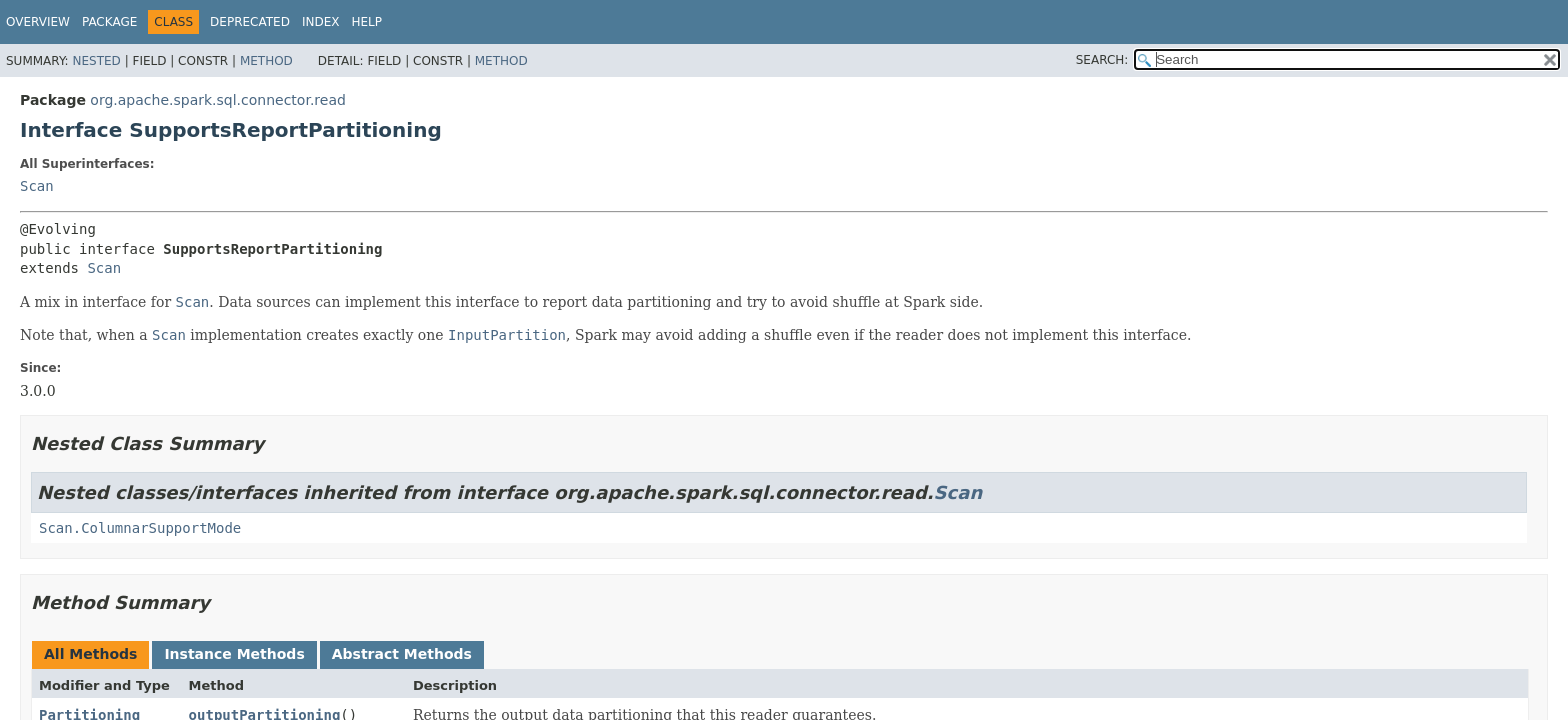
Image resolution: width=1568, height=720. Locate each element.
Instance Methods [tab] (234, 654)
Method (266, 61)
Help (366, 22)
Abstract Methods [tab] (402, 654)
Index (321, 22)
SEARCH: (1102, 60)
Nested (96, 61)
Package (109, 22)
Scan (37, 186)
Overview (38, 22)
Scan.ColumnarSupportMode (140, 528)
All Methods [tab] (90, 654)
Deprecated (250, 22)
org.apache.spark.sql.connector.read (218, 100)
